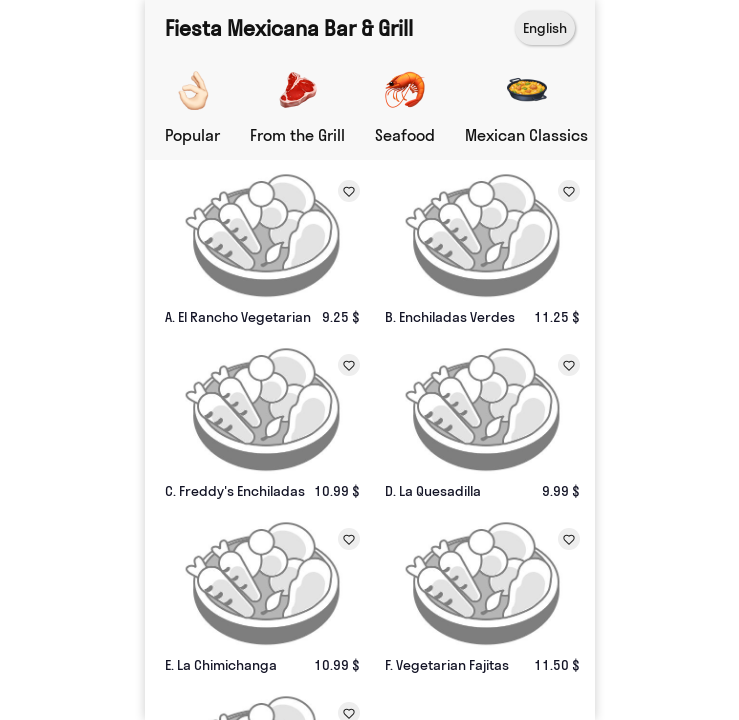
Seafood (405, 135)
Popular (192, 135)
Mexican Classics (526, 135)
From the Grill (297, 135)
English (545, 28)
